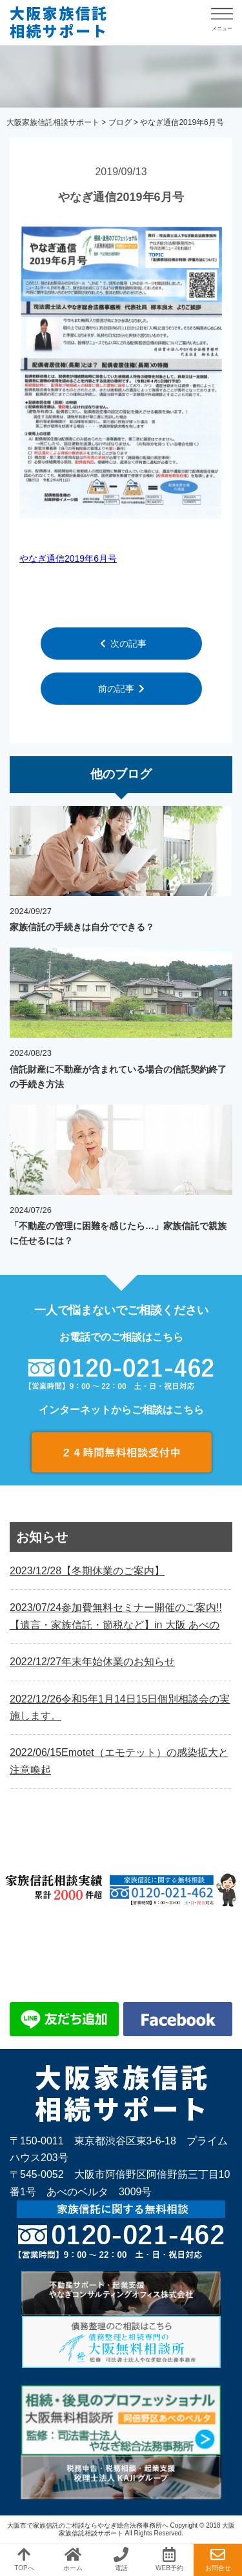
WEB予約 (169, 2559)
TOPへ (24, 2559)
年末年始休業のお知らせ (92, 1661)
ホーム (73, 2559)
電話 (121, 2559)
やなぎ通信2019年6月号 (64, 22)
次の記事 (123, 643)
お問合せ (218, 2559)
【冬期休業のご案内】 (87, 1570)
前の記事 (121, 688)
